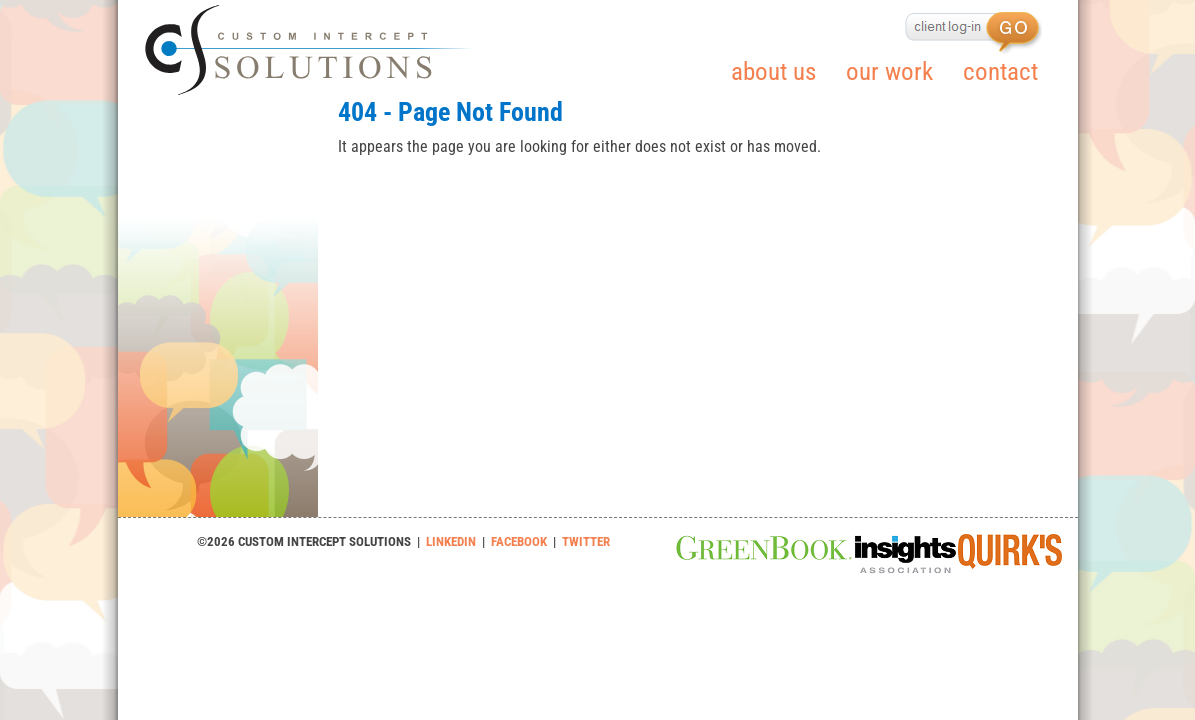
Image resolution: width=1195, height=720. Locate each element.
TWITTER (586, 541)
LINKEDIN (451, 541)
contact (1000, 71)
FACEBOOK (519, 541)
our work (889, 71)
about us (773, 71)
